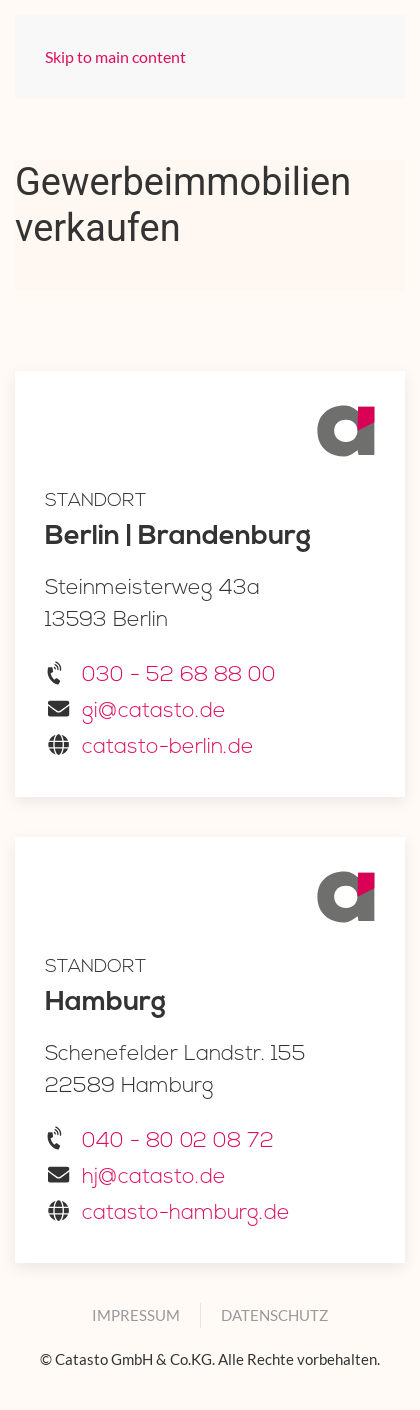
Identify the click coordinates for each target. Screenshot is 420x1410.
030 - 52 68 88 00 (179, 675)
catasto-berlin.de (168, 747)
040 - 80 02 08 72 (178, 1141)
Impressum (136, 1315)
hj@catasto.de (154, 1177)
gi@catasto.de (154, 711)
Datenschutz (274, 1315)
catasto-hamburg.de (186, 1213)
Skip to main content (115, 56)
